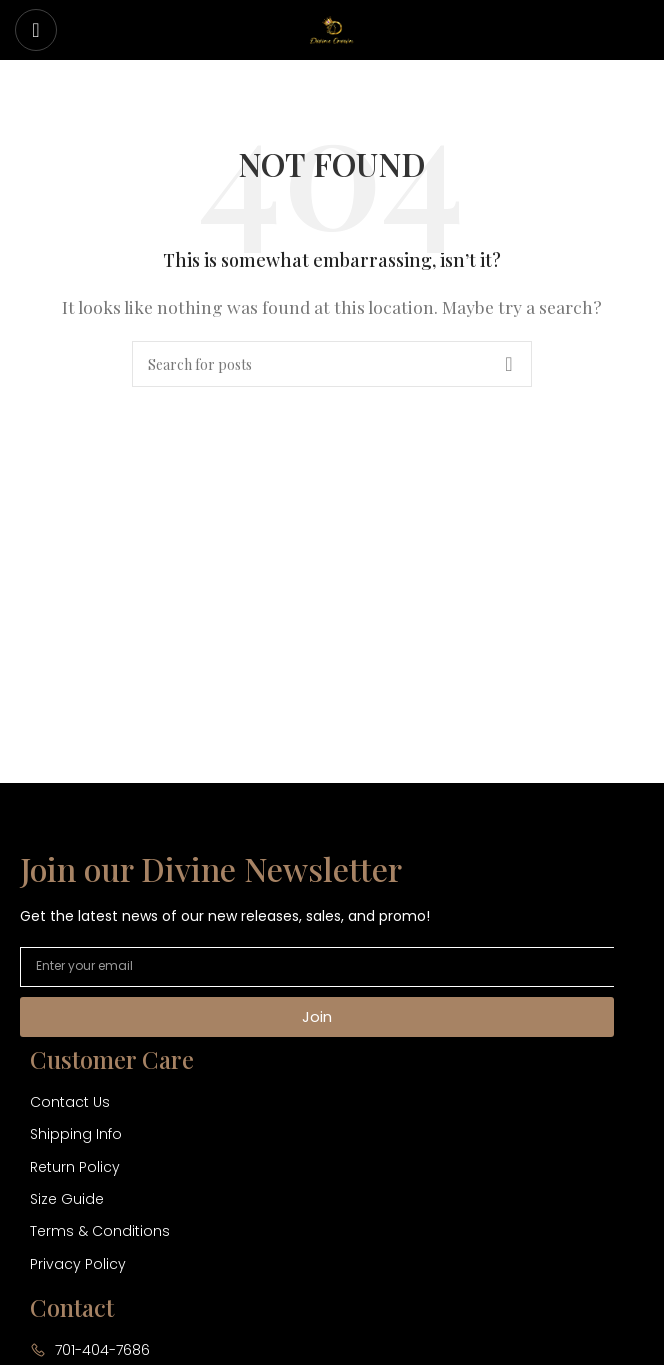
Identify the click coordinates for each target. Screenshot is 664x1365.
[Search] (332, 364)
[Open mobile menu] (36, 30)
